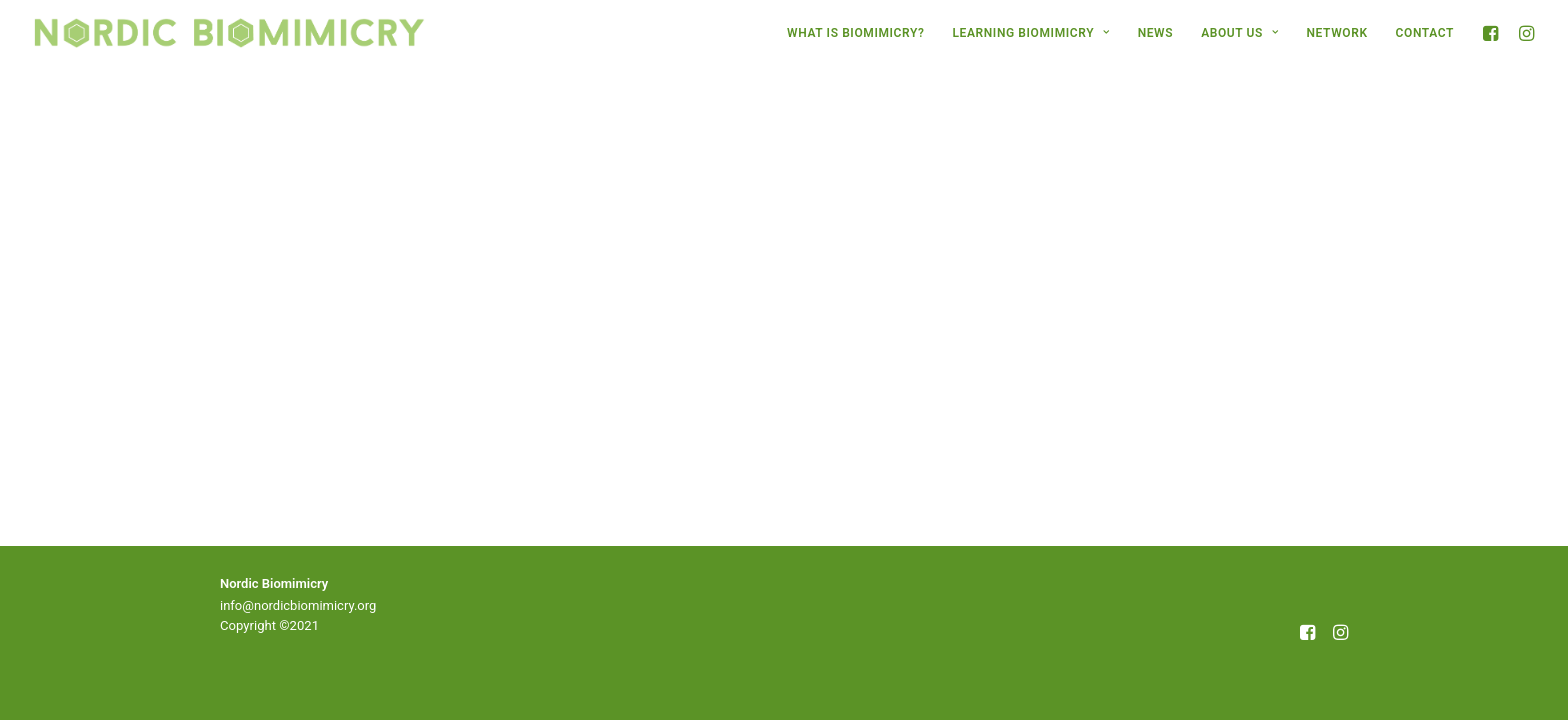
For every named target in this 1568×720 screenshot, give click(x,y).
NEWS (1156, 33)
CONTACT (1425, 33)
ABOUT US (1239, 33)
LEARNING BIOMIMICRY (1030, 33)
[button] (1493, 33)
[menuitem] (855, 33)
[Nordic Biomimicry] (229, 33)
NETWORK (1337, 33)
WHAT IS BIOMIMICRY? (855, 33)
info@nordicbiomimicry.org (298, 605)
